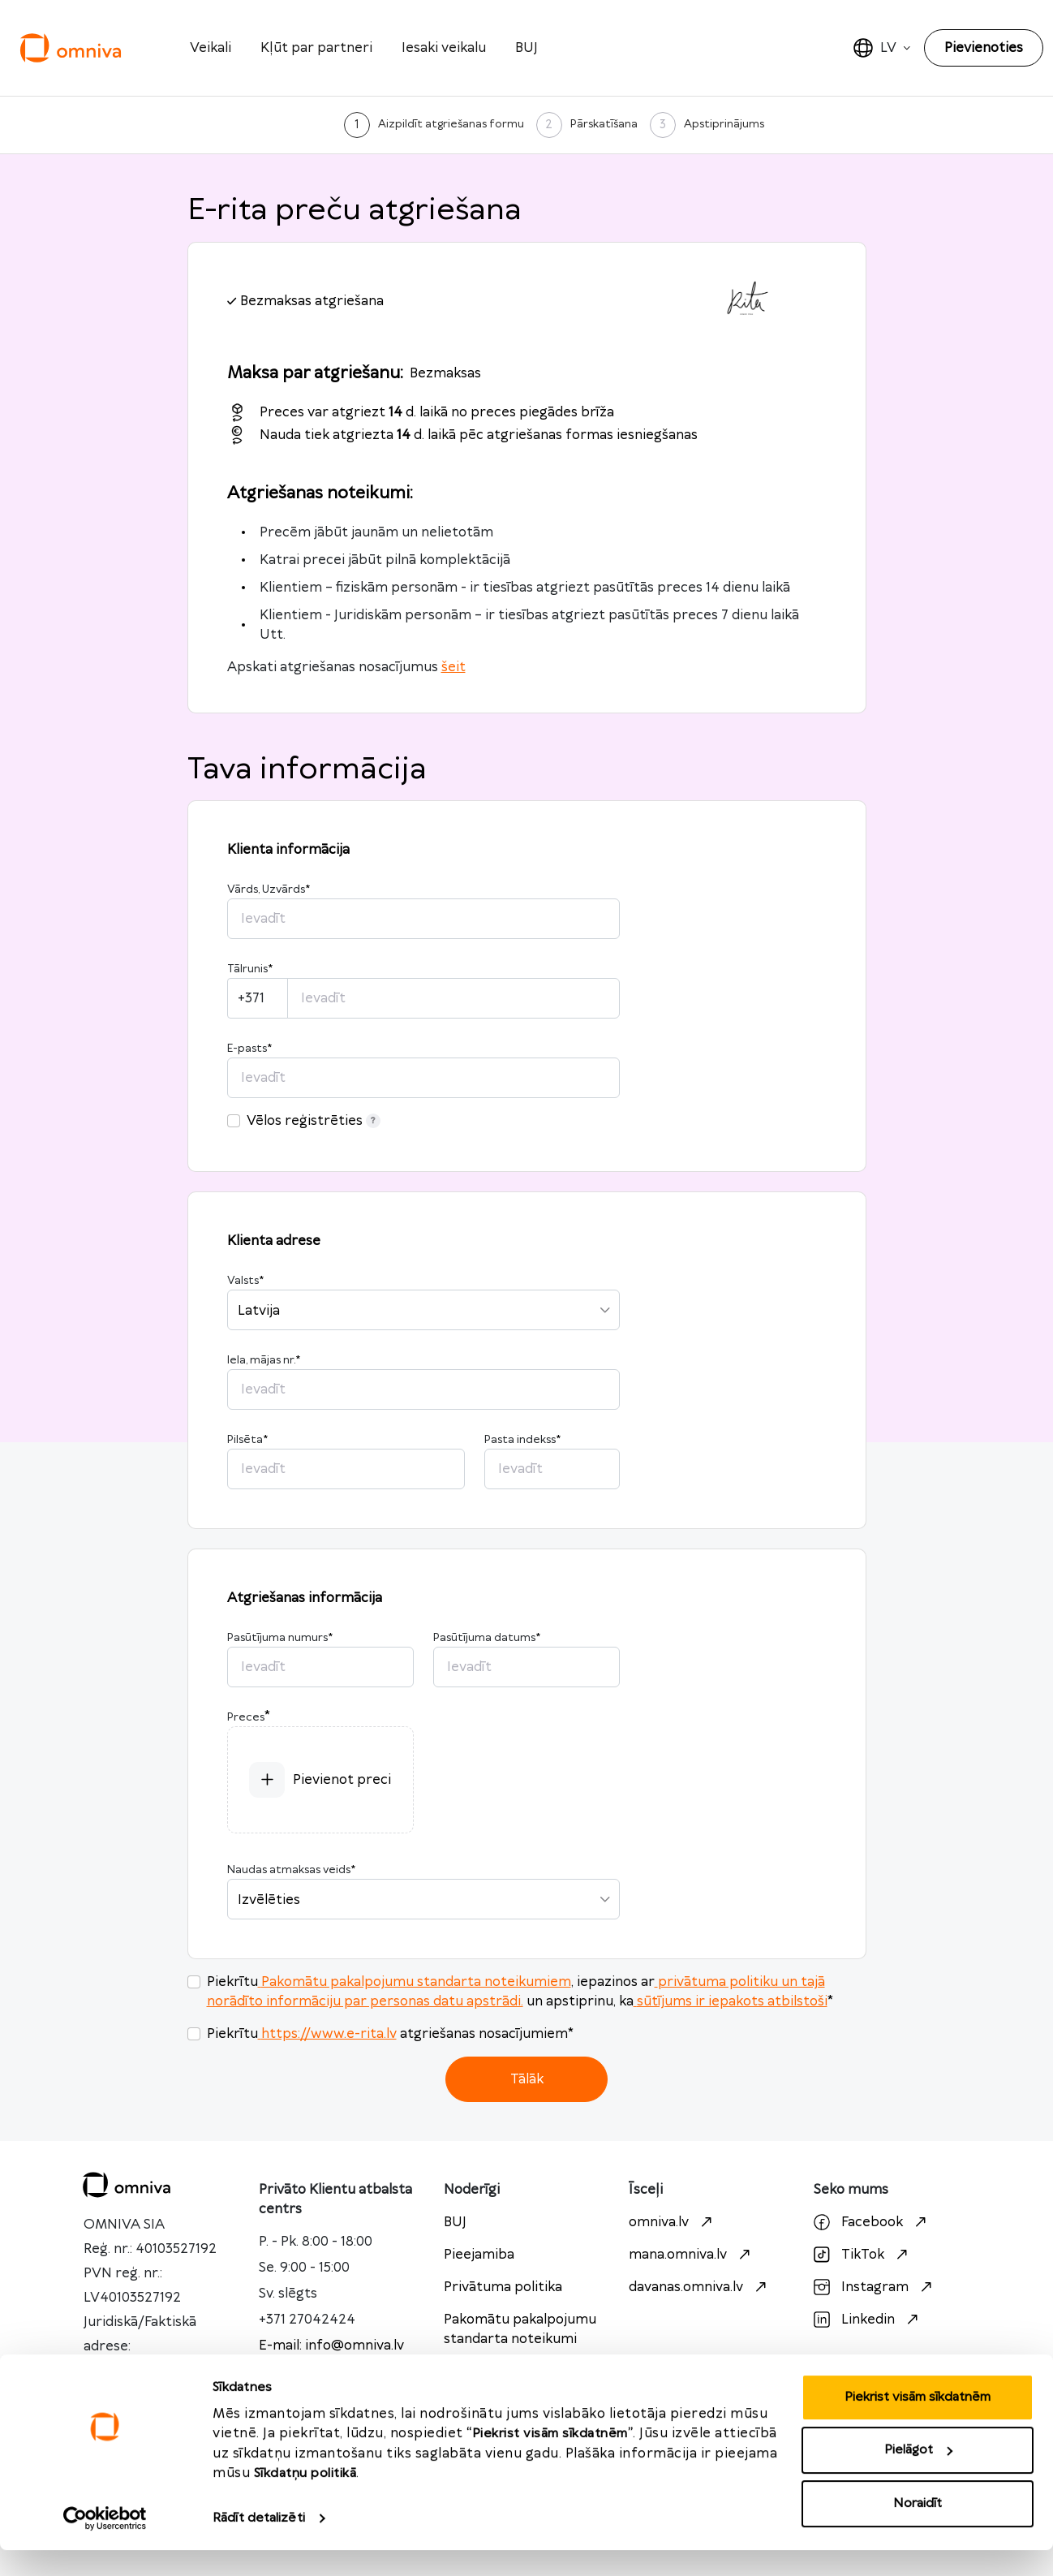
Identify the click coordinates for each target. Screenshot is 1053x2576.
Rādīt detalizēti (259, 2543)
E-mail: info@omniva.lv (331, 2345)
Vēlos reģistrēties (313, 1121)
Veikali (210, 48)
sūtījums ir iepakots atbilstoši (730, 2001)
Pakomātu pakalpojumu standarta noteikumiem (414, 1982)
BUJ (526, 48)
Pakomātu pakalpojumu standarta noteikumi (520, 2329)
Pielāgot (918, 2475)
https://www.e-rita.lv (327, 2034)
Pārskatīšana (604, 124)
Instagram (875, 2287)
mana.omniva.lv (691, 2254)
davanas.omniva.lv (700, 2287)
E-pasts (249, 1048)
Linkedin (868, 2319)
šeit (453, 667)
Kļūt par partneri (316, 48)
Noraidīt (917, 2529)
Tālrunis (250, 969)
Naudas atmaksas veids (291, 1870)
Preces (245, 1717)
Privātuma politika (503, 2287)
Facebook (872, 2222)
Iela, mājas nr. (263, 1360)
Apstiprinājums (724, 124)
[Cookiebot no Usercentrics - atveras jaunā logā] (105, 2544)
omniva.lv (672, 2222)
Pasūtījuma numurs (280, 1637)
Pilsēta (247, 1439)
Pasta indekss (522, 1439)
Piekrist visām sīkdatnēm (918, 2423)
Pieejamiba (479, 2255)
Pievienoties (983, 48)
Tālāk (527, 2079)
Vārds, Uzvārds (268, 889)
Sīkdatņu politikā (305, 2499)
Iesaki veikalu (444, 48)
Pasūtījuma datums (486, 1637)
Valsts (245, 1280)
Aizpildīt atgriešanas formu (451, 124)
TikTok (863, 2254)
